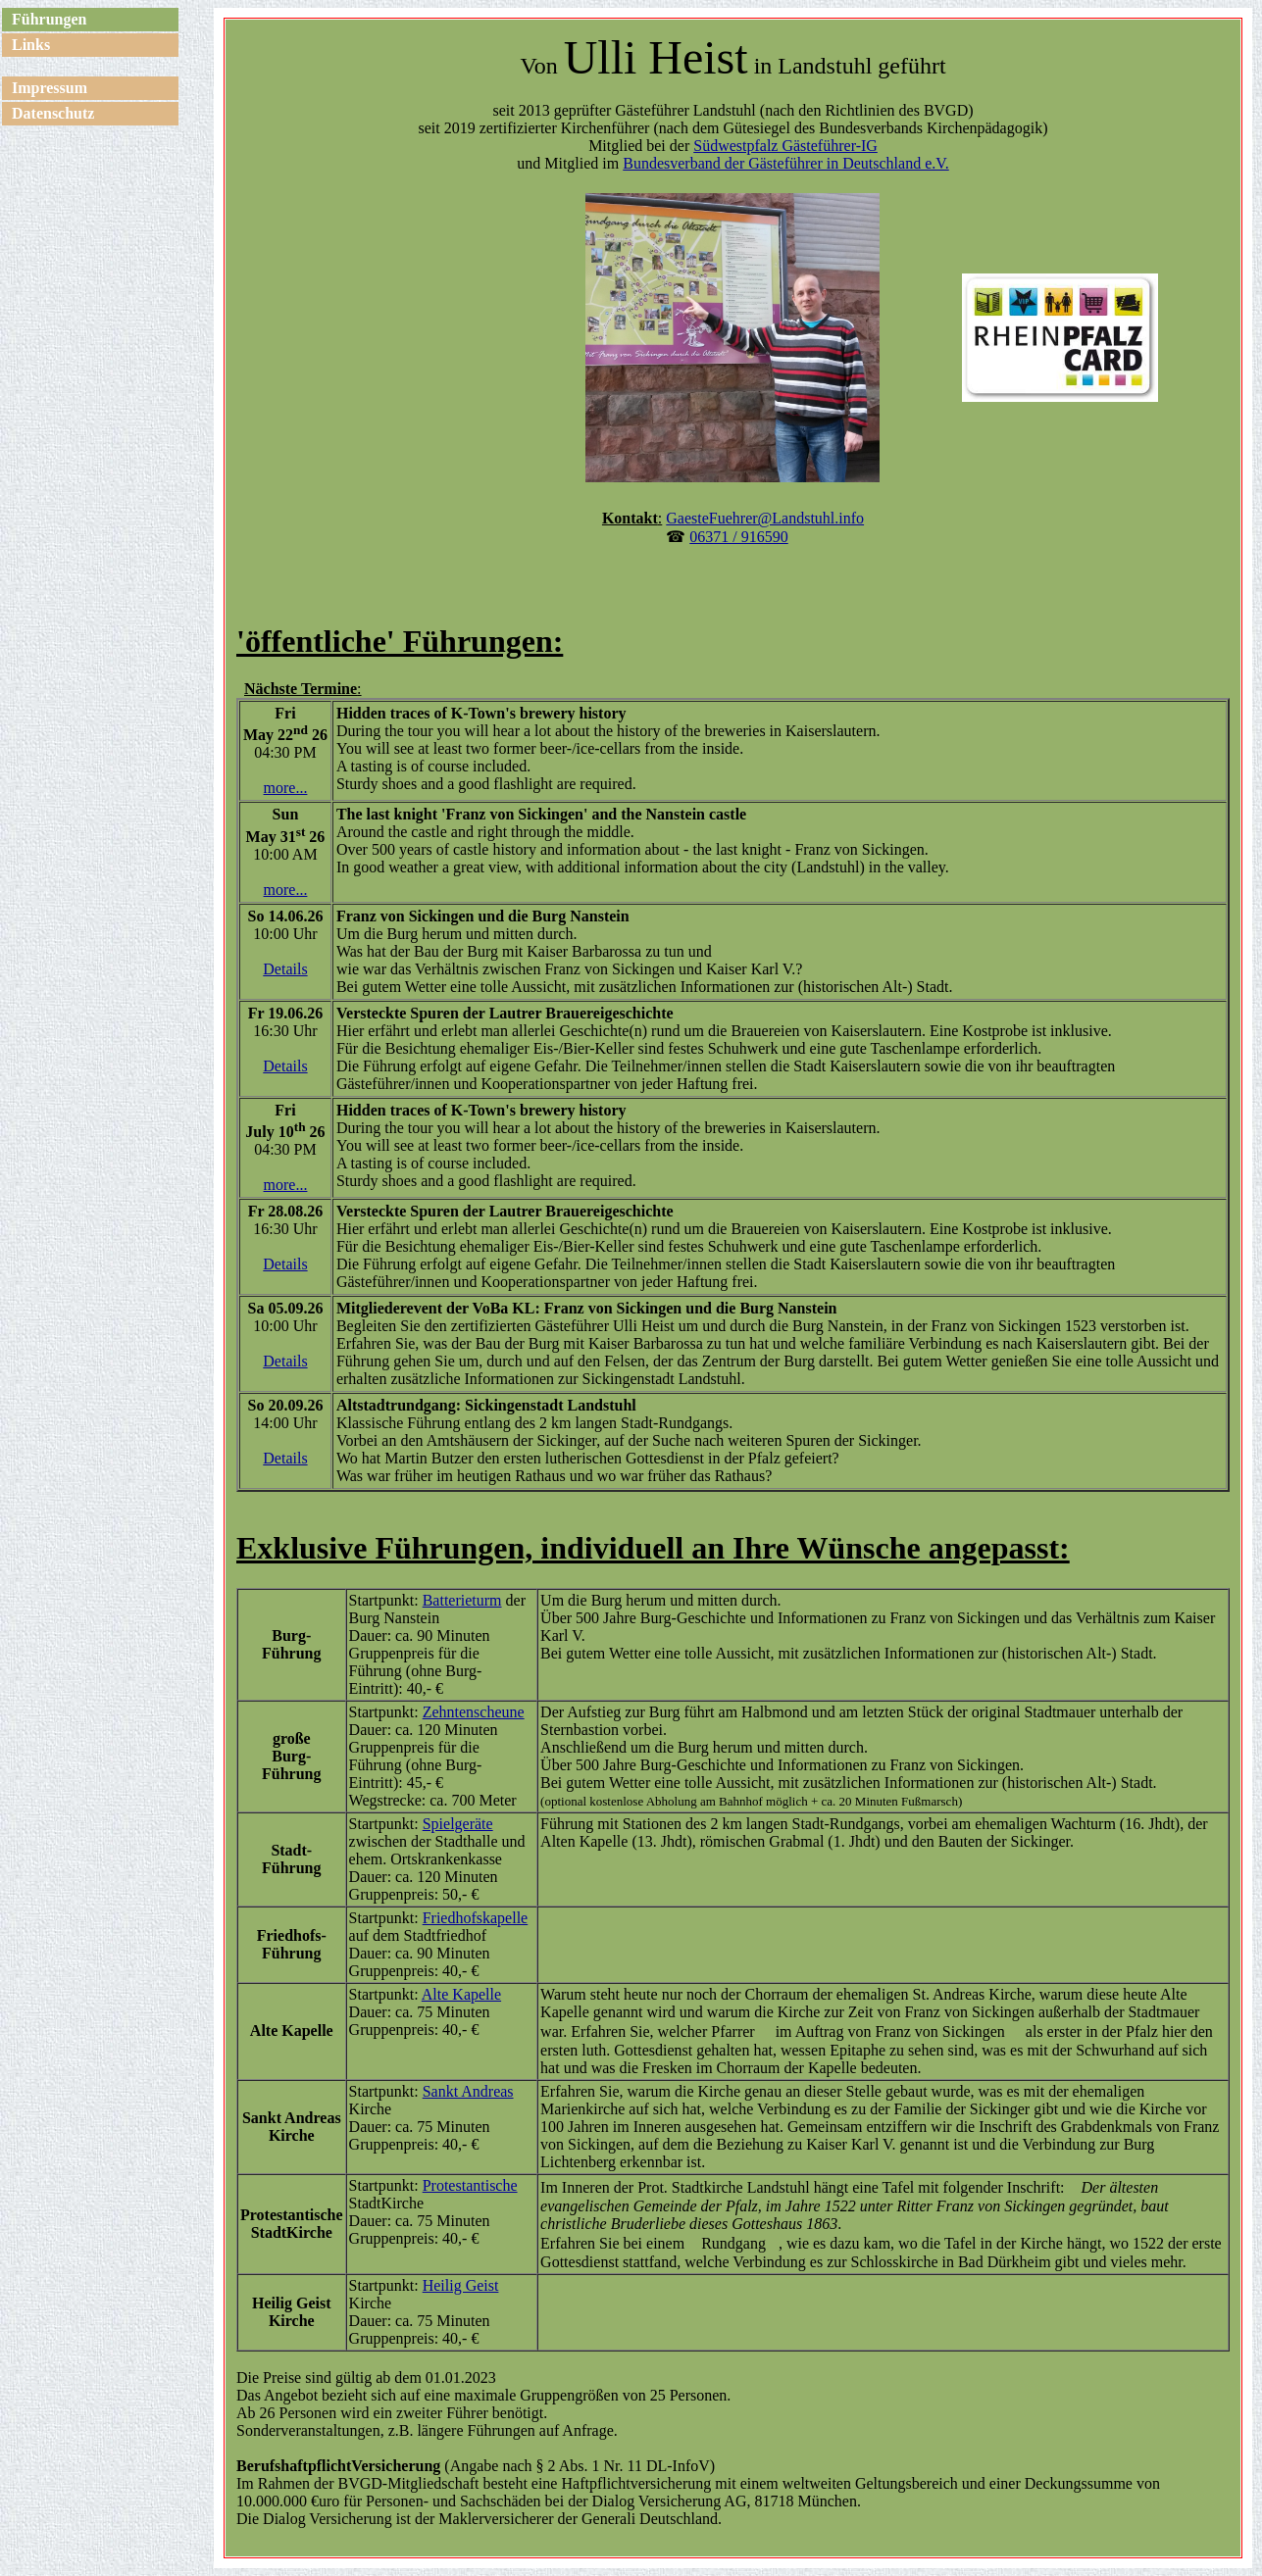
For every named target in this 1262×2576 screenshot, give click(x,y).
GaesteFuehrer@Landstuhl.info (765, 518)
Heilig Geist (461, 2285)
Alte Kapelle (461, 1994)
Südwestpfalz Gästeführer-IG (785, 145)
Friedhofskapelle (476, 1917)
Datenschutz (53, 113)
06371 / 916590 (738, 536)
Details (285, 969)
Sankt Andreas (468, 2091)
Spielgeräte (458, 1823)
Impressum (49, 87)
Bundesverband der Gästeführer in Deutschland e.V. (786, 163)
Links (31, 44)
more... (286, 787)
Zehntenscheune (474, 1712)
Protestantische (470, 2185)
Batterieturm (462, 1600)
